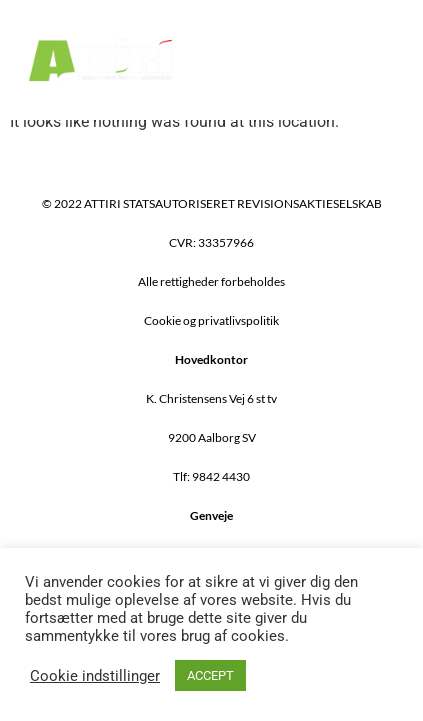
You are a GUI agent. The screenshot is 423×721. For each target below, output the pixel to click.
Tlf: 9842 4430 (211, 476)
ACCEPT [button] (210, 675)
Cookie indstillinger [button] (95, 676)
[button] (381, 60)
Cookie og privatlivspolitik (211, 320)
